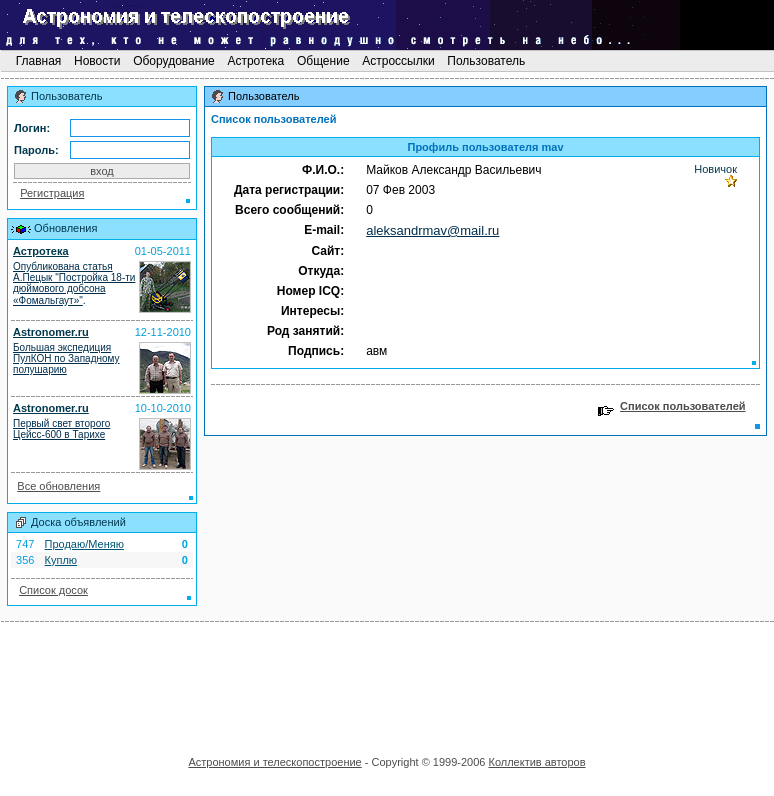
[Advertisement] (387, 682)
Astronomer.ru (51, 332)
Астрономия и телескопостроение (274, 762)
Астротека (255, 61)
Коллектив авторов (536, 762)
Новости (97, 61)
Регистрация (52, 193)
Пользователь (486, 61)
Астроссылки (398, 61)
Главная (38, 61)
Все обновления (58, 486)
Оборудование (174, 61)
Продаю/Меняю (84, 544)
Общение (323, 61)
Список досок (53, 590)
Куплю (61, 560)
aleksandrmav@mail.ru (432, 230)
